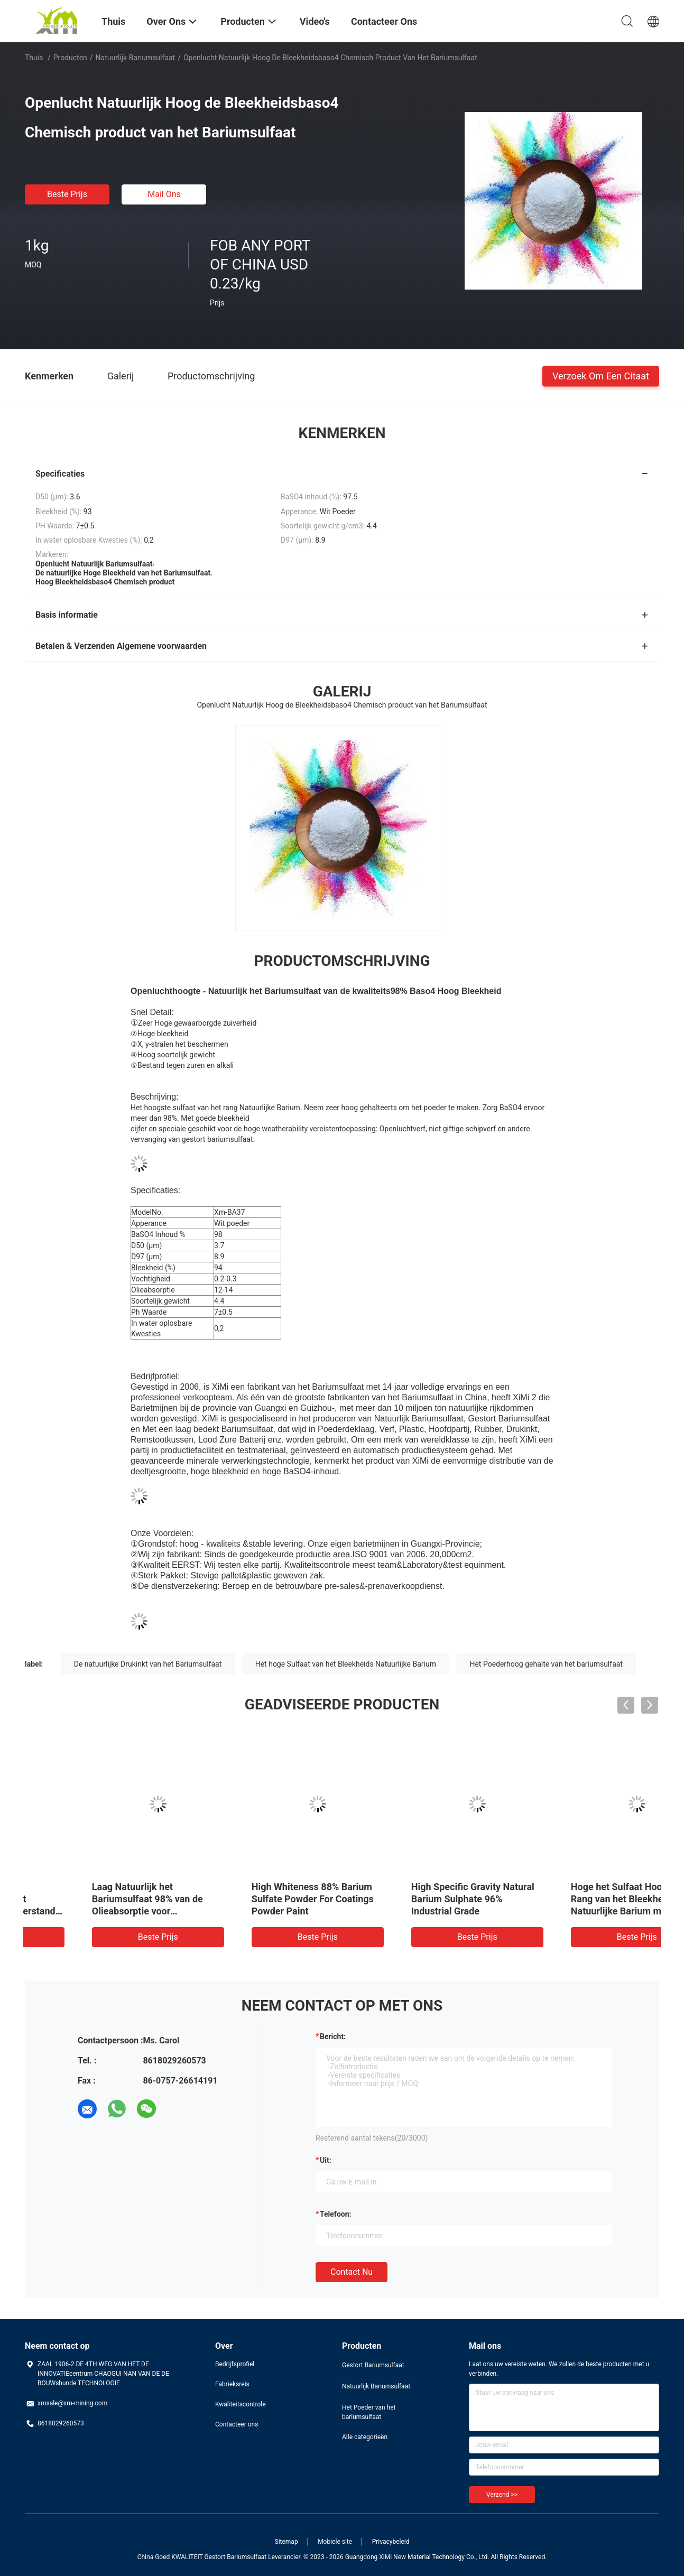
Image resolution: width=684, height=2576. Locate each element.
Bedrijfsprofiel (234, 2364)
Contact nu (351, 2272)
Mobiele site (335, 2541)
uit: (325, 2160)
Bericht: (333, 2036)
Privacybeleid (391, 2541)
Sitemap (286, 2541)
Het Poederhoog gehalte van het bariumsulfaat (546, 1664)
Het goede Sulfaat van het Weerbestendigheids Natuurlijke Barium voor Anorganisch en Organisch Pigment (92, 1911)
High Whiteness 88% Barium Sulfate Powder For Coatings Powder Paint (576, 1899)
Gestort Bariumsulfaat (373, 2365)
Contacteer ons (236, 2424)
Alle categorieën (364, 2437)
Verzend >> (501, 2494)
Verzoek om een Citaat (600, 375)
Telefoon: (335, 2214)
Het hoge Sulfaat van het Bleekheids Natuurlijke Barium (345, 1664)
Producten (70, 57)
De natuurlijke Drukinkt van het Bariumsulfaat (147, 1664)
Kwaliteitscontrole (240, 2404)
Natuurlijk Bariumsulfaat (135, 57)
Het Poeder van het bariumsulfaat (368, 2412)
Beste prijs (67, 194)
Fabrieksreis (232, 2384)
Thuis (34, 57)
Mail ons (164, 194)
